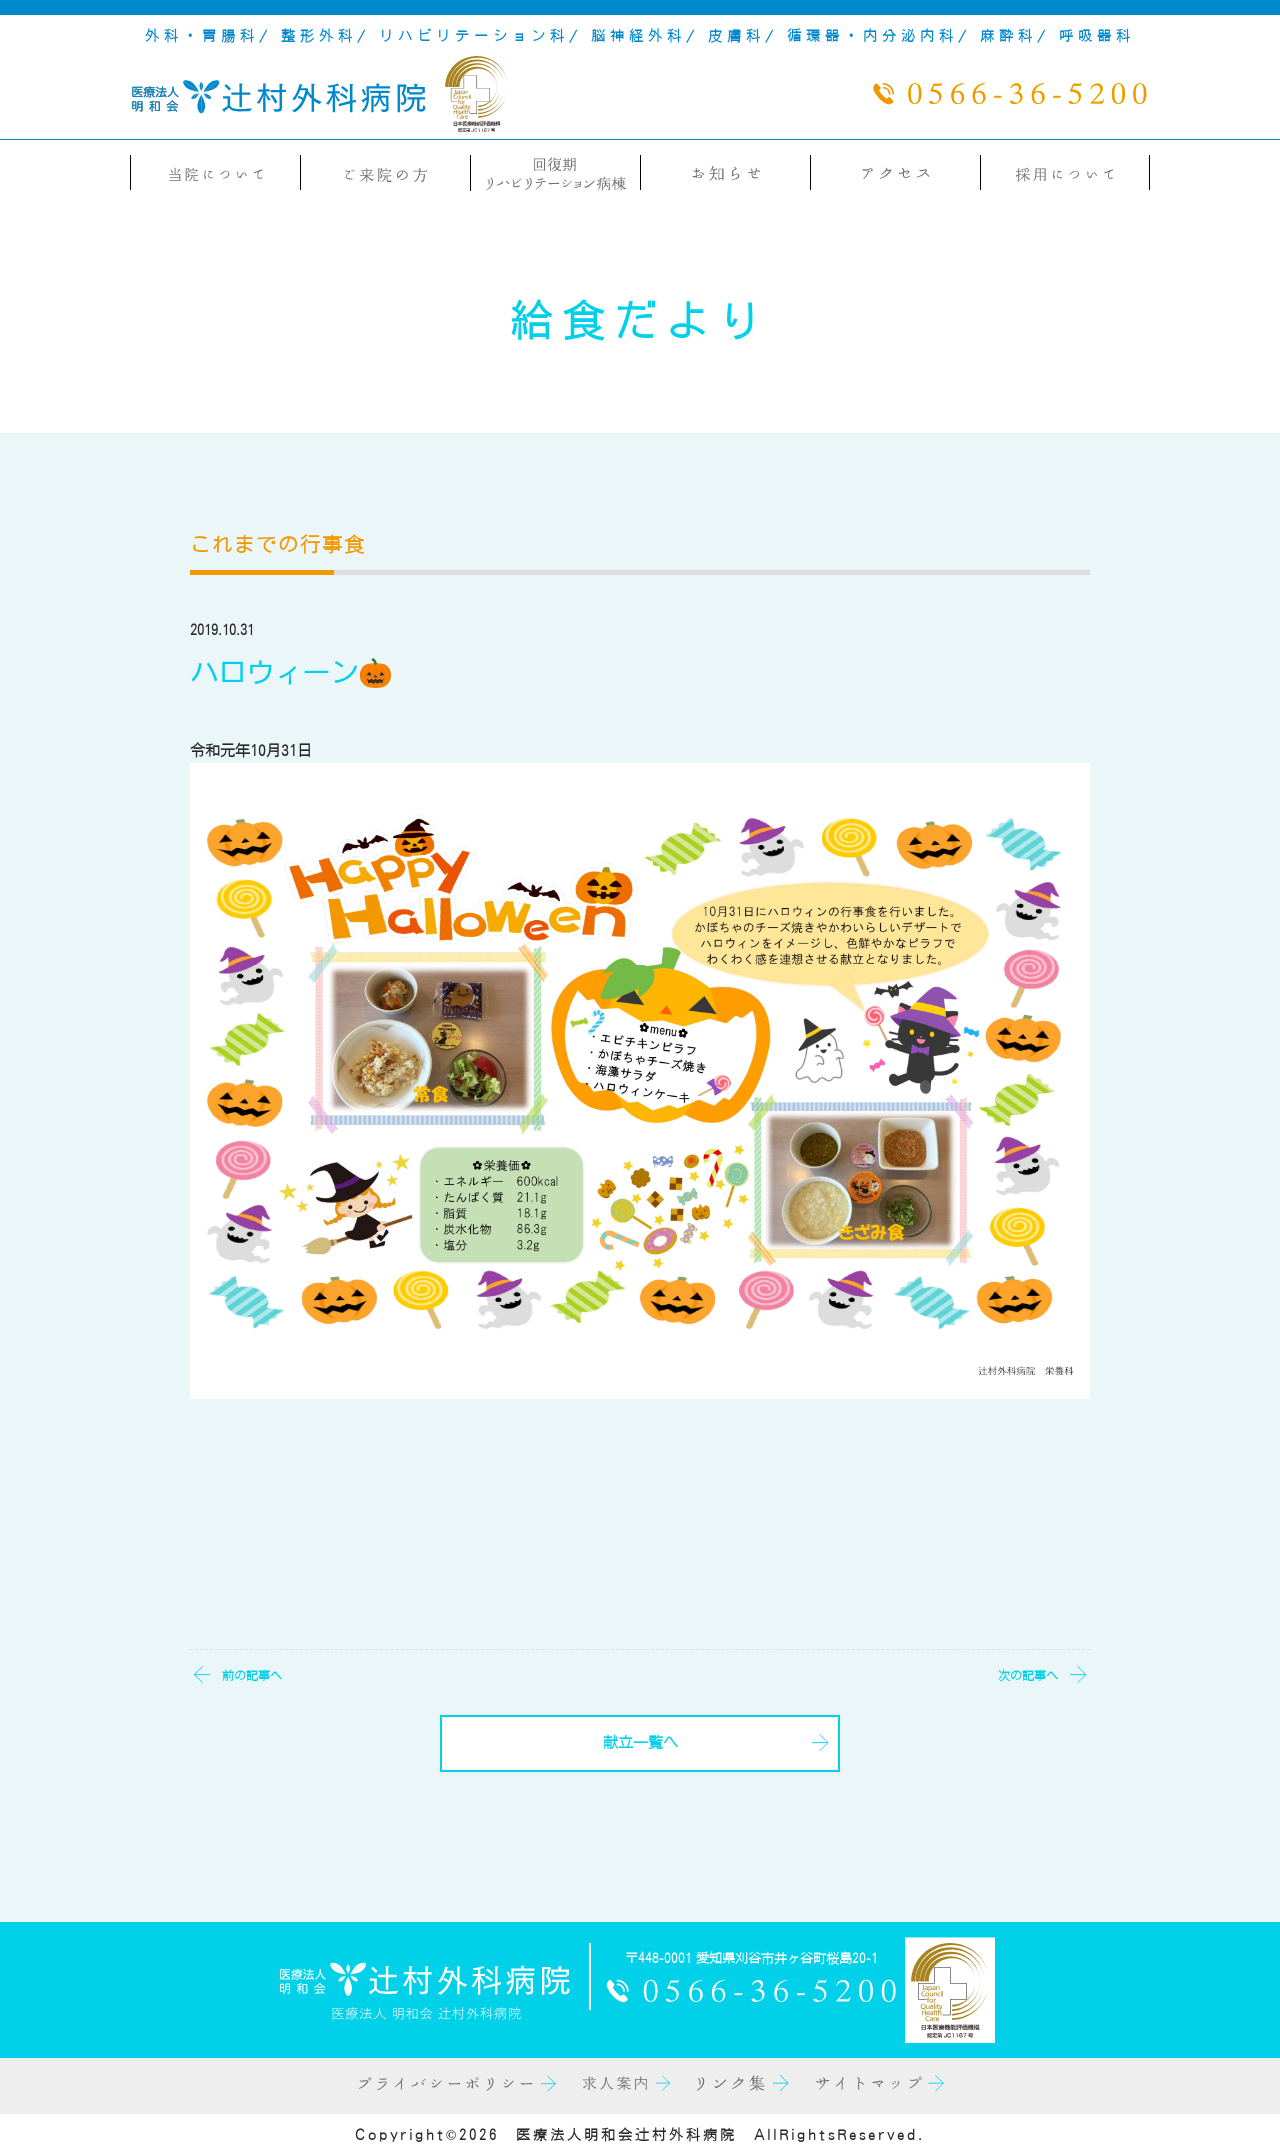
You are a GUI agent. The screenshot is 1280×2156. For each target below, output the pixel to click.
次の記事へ (1028, 1675)
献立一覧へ (640, 1742)
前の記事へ (252, 1675)
